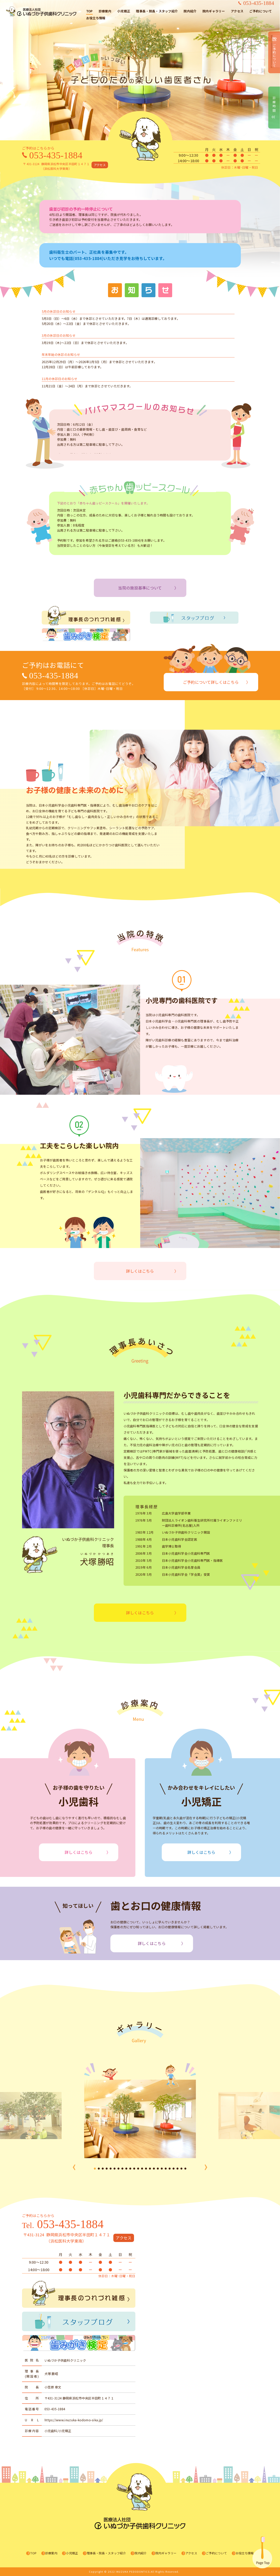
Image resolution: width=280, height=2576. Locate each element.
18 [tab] (162, 2169)
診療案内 (105, 11)
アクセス (237, 11)
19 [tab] (166, 2169)
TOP (89, 11)
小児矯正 (123, 11)
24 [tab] (185, 2169)
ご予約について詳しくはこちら (216, 682)
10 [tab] (130, 2169)
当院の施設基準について (148, 588)
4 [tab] (107, 2169)
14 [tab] (146, 2169)
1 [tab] (95, 2169)
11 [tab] (134, 2169)
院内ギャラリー (213, 11)
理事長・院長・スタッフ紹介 (157, 11)
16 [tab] (154, 2169)
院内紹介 (190, 11)
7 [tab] (118, 2169)
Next (206, 2169)
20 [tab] (170, 2169)
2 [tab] (99, 2169)
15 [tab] (150, 2169)
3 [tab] (103, 2169)
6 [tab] (115, 2169)
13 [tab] (142, 2169)
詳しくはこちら (152, 1271)
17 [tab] (158, 2169)
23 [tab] (181, 2169)
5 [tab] (111, 2169)
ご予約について (260, 11)
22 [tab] (177, 2169)
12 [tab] (138, 2169)
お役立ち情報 (95, 18)
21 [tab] (174, 2169)
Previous (74, 2169)
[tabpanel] (140, 2110)
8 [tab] (122, 2169)
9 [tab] (126, 2169)
